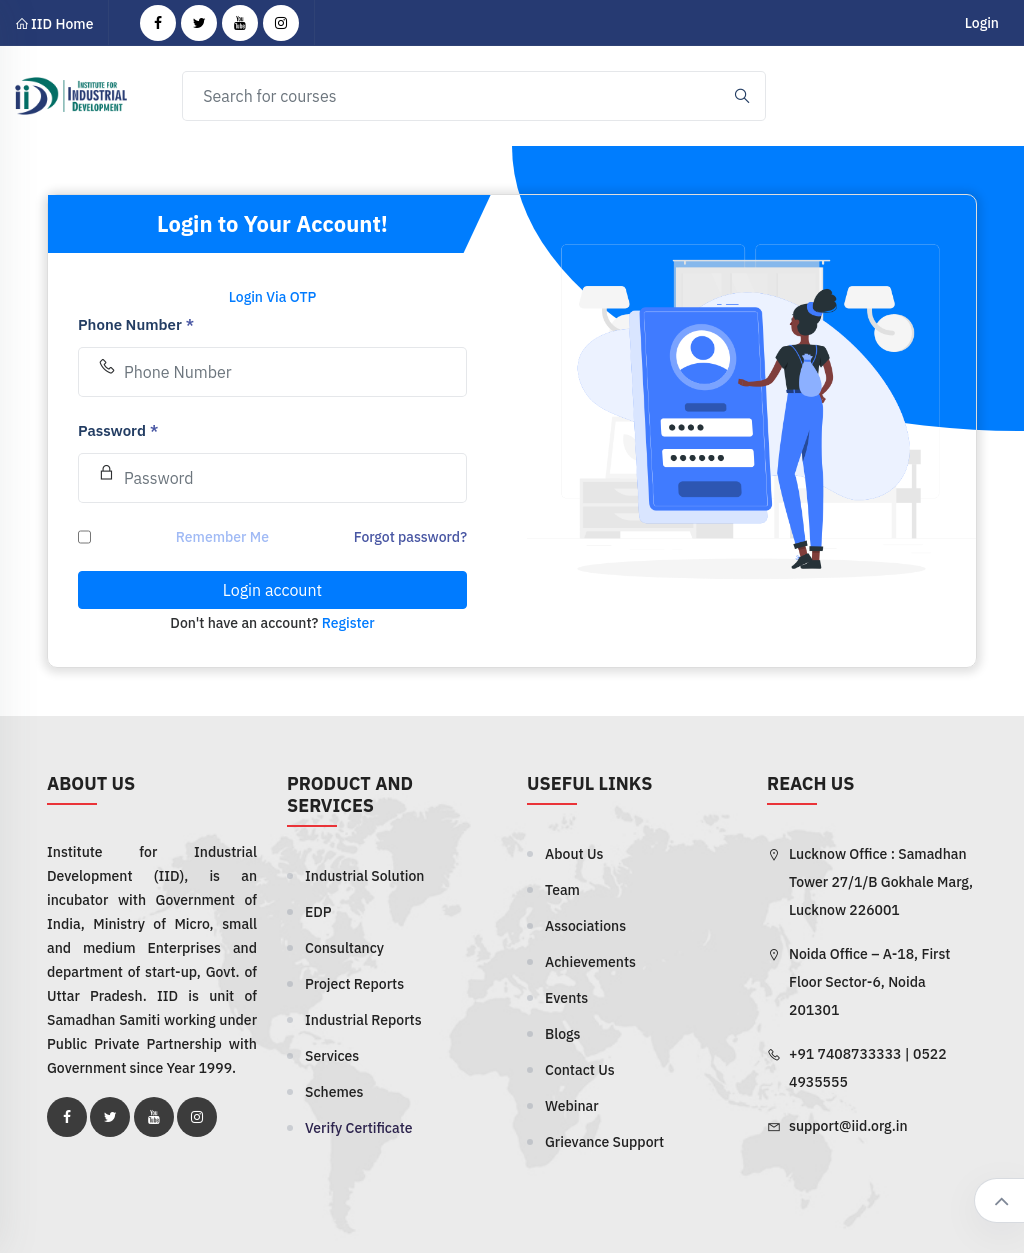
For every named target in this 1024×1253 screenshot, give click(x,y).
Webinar (572, 1106)
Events (566, 998)
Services (332, 1056)
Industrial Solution (364, 876)
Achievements (590, 962)
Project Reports (354, 984)
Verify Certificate (358, 1128)
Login (982, 23)
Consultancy (344, 948)
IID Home (54, 24)
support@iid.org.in (848, 1126)
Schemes (334, 1092)
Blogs (563, 1034)
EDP (318, 912)
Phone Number (136, 324)
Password (118, 430)
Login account (272, 590)
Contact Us (580, 1070)
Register (348, 623)
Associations (585, 926)
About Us (574, 854)
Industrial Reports (363, 1020)
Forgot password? (410, 537)
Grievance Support (604, 1142)
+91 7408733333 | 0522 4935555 (868, 1068)
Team (562, 890)
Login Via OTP (273, 297)
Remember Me (222, 537)
